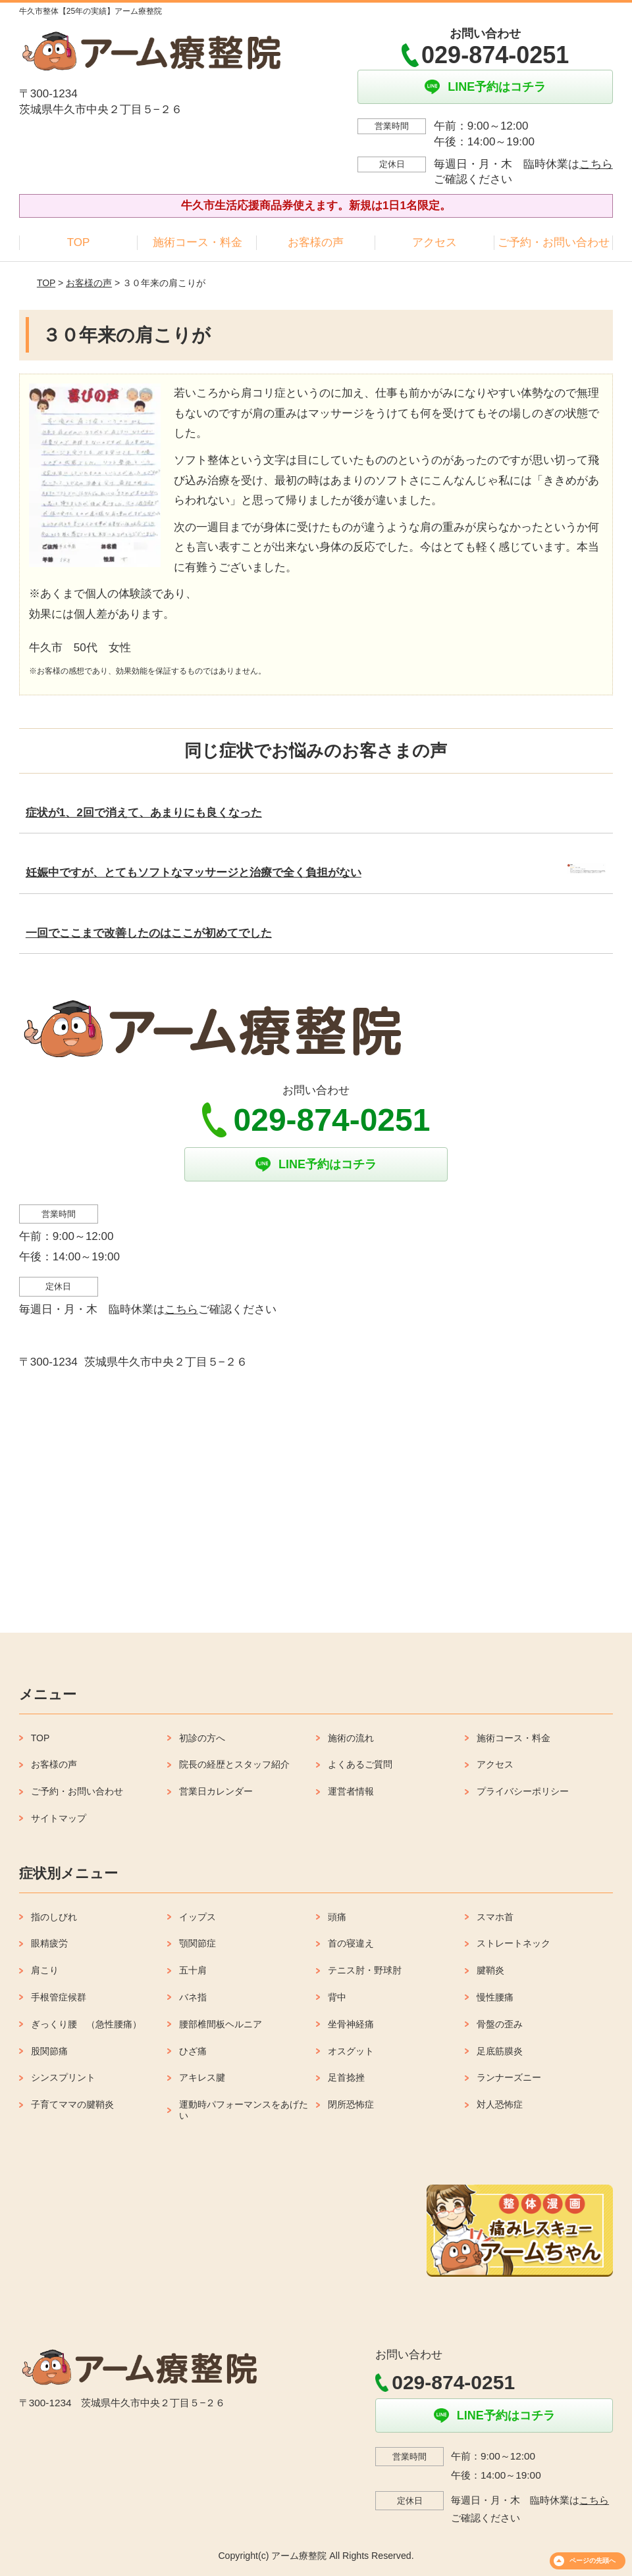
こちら (596, 164)
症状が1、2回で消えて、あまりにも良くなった (144, 812)
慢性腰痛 (495, 1997)
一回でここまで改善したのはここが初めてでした (149, 933)
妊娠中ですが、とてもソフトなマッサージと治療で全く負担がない (193, 872)
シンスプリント (63, 2077)
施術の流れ (351, 1738)
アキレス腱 (202, 2077)
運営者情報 (351, 1791)
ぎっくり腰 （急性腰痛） (86, 2024)
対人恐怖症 (500, 2104)
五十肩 (193, 1970)
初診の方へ (202, 1738)
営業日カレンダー (216, 1791)
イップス (197, 1917)
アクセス (434, 242)
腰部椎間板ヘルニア (220, 2024)
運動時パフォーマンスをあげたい (243, 2110)
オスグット (351, 2051)
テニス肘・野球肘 (365, 1970)
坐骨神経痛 (351, 2024)
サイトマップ (58, 1818)
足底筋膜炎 (500, 2051)
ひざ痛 (193, 2051)
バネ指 (193, 1997)
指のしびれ (54, 1917)
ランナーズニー (509, 2077)
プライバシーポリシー (523, 1791)
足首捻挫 (346, 2077)
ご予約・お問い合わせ (554, 242)
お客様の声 (316, 242)
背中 (337, 1997)
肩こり (45, 1970)
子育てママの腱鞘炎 (72, 2104)
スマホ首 (495, 1917)
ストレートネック (513, 1943)
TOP (78, 242)
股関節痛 (49, 2051)
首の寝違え (351, 1943)
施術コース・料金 (197, 242)
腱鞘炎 (490, 1970)
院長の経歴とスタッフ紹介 (234, 1764)
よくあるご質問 (360, 1764)
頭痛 (337, 1917)
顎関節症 (197, 1943)
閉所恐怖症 (351, 2104)
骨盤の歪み (500, 2024)
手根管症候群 (58, 1997)
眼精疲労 (49, 1943)
